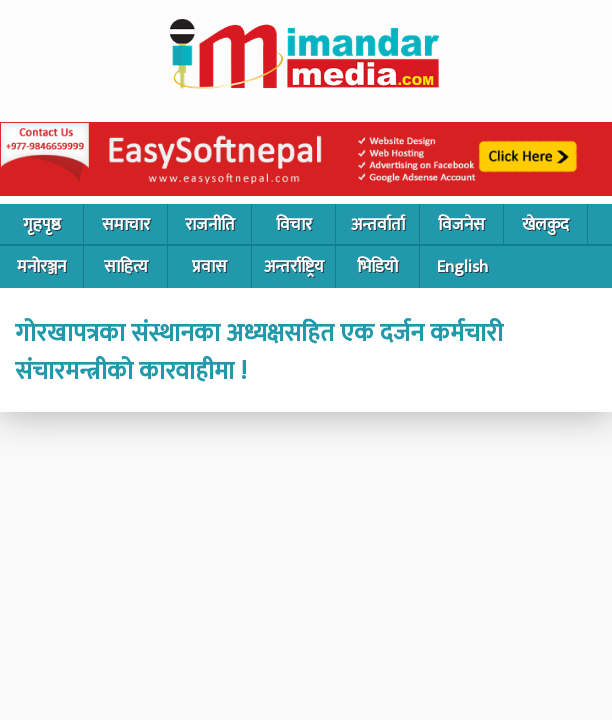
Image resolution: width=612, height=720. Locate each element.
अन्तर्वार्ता (378, 225)
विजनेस (461, 225)
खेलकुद (545, 225)
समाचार (126, 225)
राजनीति (210, 225)
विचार (294, 225)
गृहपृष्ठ (42, 225)
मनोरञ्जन (41, 267)
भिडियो (377, 267)
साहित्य (126, 267)
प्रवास (209, 267)
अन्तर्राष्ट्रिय (294, 267)
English (462, 267)
